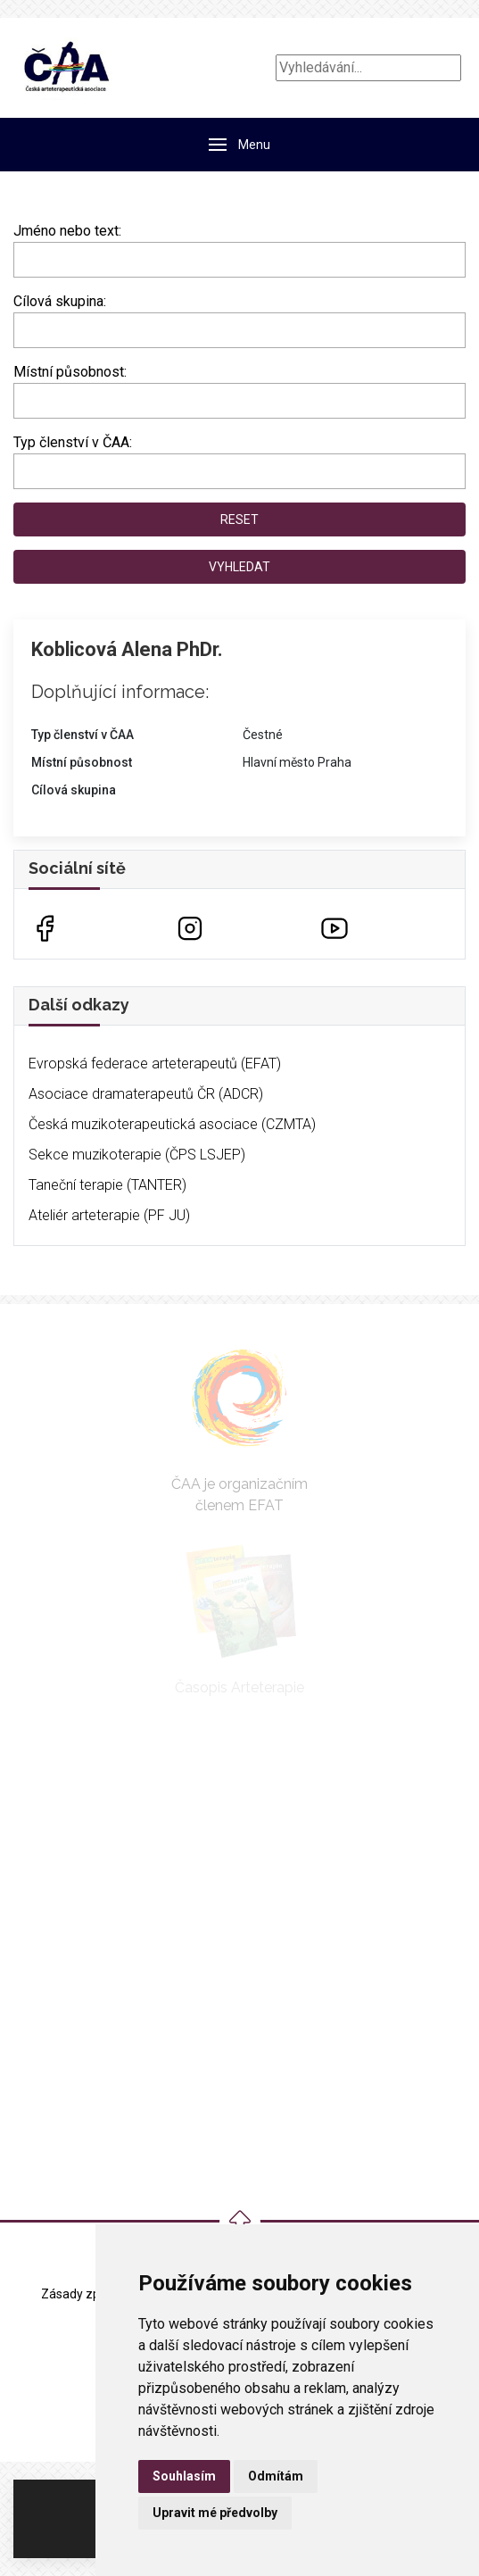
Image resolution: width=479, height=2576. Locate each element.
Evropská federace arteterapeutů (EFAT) (155, 1063)
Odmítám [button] (275, 2476)
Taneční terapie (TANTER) (107, 1184)
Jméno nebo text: (67, 230)
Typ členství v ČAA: (72, 442)
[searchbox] (24, 327)
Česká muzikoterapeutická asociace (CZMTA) (172, 1124)
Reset (239, 519)
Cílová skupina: (59, 301)
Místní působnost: (70, 371)
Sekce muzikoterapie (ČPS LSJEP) (137, 1154)
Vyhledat (239, 567)
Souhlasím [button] (184, 2476)
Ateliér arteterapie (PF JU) (109, 1215)
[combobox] (239, 330)
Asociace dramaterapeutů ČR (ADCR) (146, 1093)
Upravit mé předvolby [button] (215, 2512)
